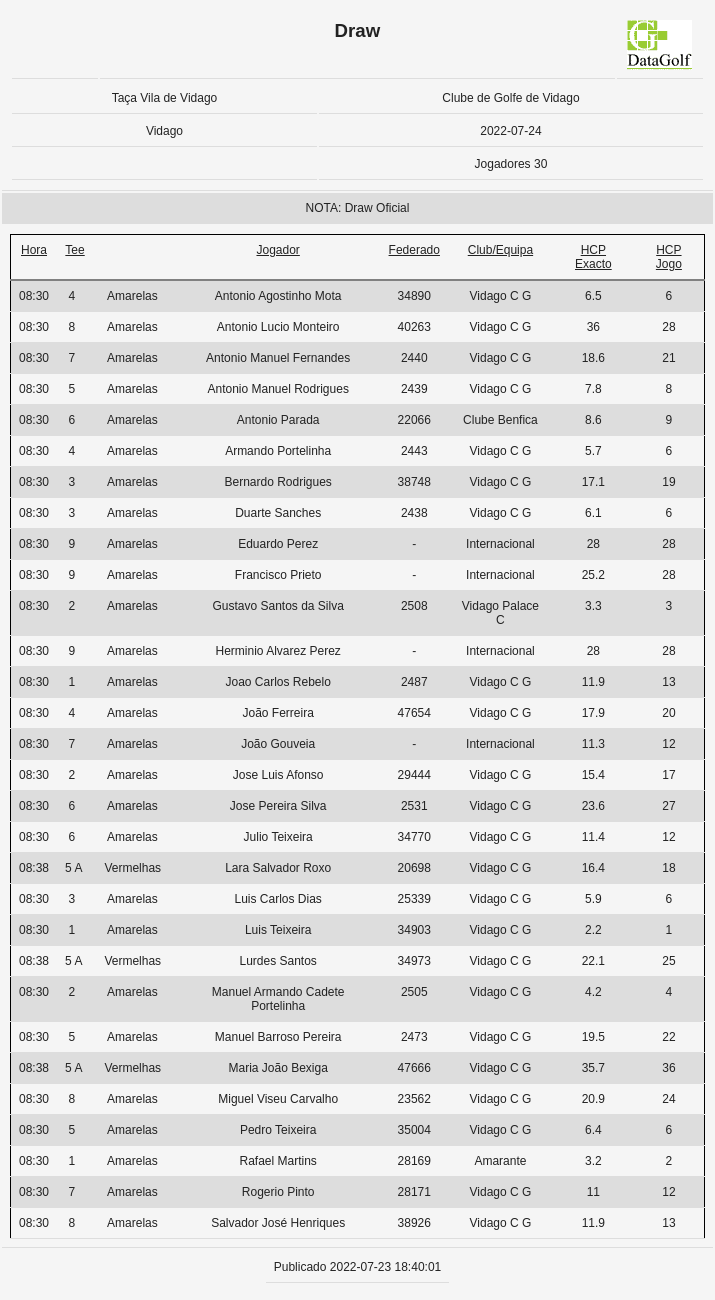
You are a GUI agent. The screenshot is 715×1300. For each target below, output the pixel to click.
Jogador (277, 250)
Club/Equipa (500, 250)
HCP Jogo (669, 257)
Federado (414, 250)
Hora (34, 250)
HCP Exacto (593, 257)
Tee (74, 250)
